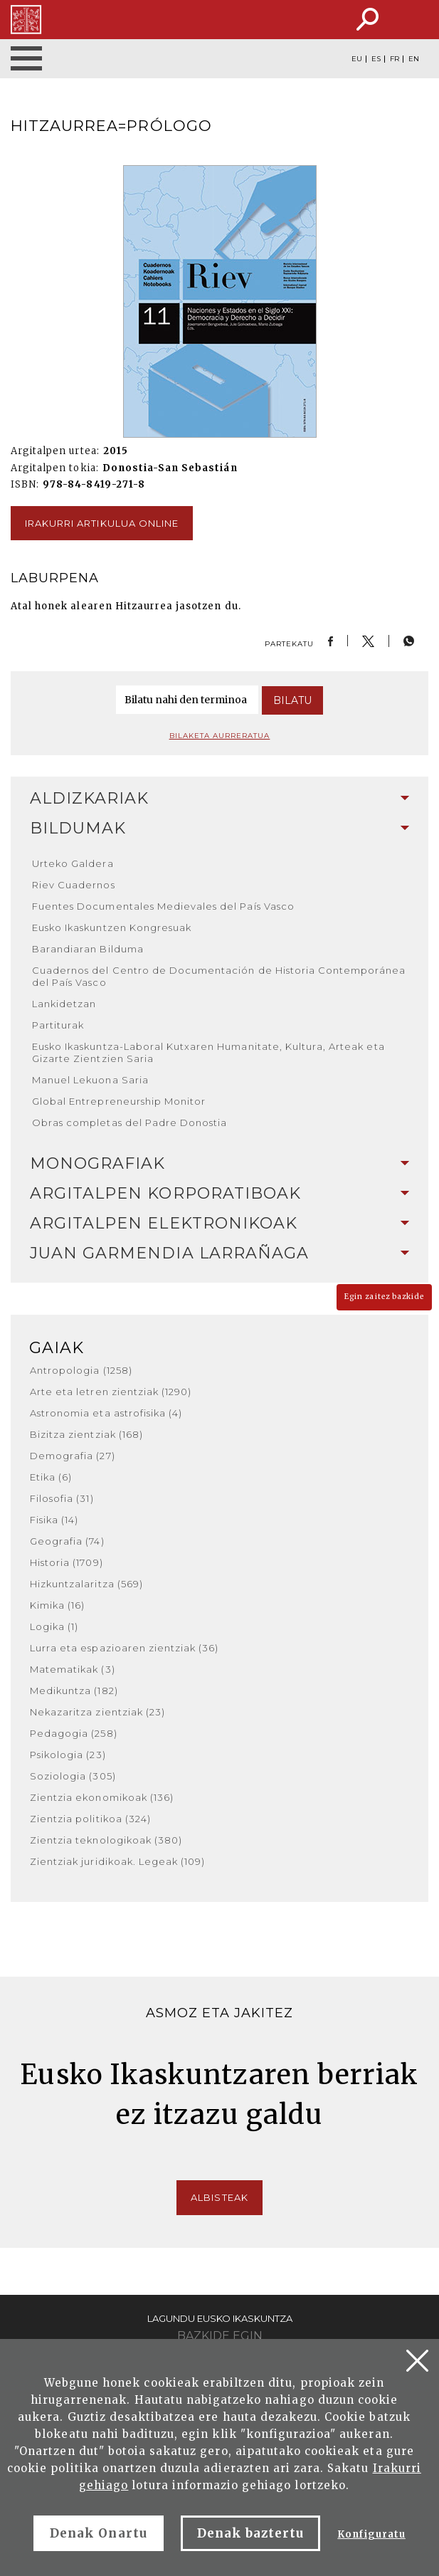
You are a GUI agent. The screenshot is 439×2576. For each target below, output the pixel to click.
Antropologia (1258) (81, 1370)
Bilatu (292, 700)
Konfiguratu (371, 2534)
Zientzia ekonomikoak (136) (102, 1797)
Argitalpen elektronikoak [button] (219, 1223)
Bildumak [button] (219, 828)
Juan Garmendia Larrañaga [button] (219, 1253)
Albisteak (219, 2197)
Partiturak (58, 1025)
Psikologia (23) (68, 1754)
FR (394, 59)
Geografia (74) (67, 1541)
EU (356, 59)
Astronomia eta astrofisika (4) (106, 1413)
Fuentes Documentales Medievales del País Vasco (163, 906)
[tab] (219, 798)
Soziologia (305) (73, 1776)
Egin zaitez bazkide (384, 1296)
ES (376, 59)
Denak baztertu (251, 2533)
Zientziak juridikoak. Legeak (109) (117, 1861)
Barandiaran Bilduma (88, 949)
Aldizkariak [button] (219, 798)
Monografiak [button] (219, 1163)
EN (413, 59)
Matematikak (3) (72, 1669)
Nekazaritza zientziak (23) (97, 1712)
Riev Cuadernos (73, 884)
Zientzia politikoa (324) (90, 1818)
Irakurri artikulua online (102, 523)
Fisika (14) (54, 1519)
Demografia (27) (72, 1455)
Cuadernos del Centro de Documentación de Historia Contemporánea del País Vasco (219, 976)
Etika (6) (51, 1477)
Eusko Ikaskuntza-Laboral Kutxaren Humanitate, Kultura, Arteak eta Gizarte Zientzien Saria (208, 1052)
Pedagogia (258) (73, 1733)
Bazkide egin (220, 2336)
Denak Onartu (98, 2533)
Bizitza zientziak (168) (86, 1434)
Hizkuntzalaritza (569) (86, 1583)
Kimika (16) (57, 1605)
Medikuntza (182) (74, 1690)
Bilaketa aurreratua (219, 735)
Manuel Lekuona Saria (90, 1079)
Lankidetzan (64, 1003)
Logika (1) (54, 1626)
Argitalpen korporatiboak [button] (219, 1193)
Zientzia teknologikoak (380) (106, 1840)
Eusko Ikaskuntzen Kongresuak (111, 927)
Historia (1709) (66, 1562)
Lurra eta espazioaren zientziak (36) (124, 1648)
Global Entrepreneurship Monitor (119, 1101)
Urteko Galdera (73, 863)
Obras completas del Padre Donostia (129, 1122)
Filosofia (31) (62, 1498)
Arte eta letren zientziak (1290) (110, 1391)
